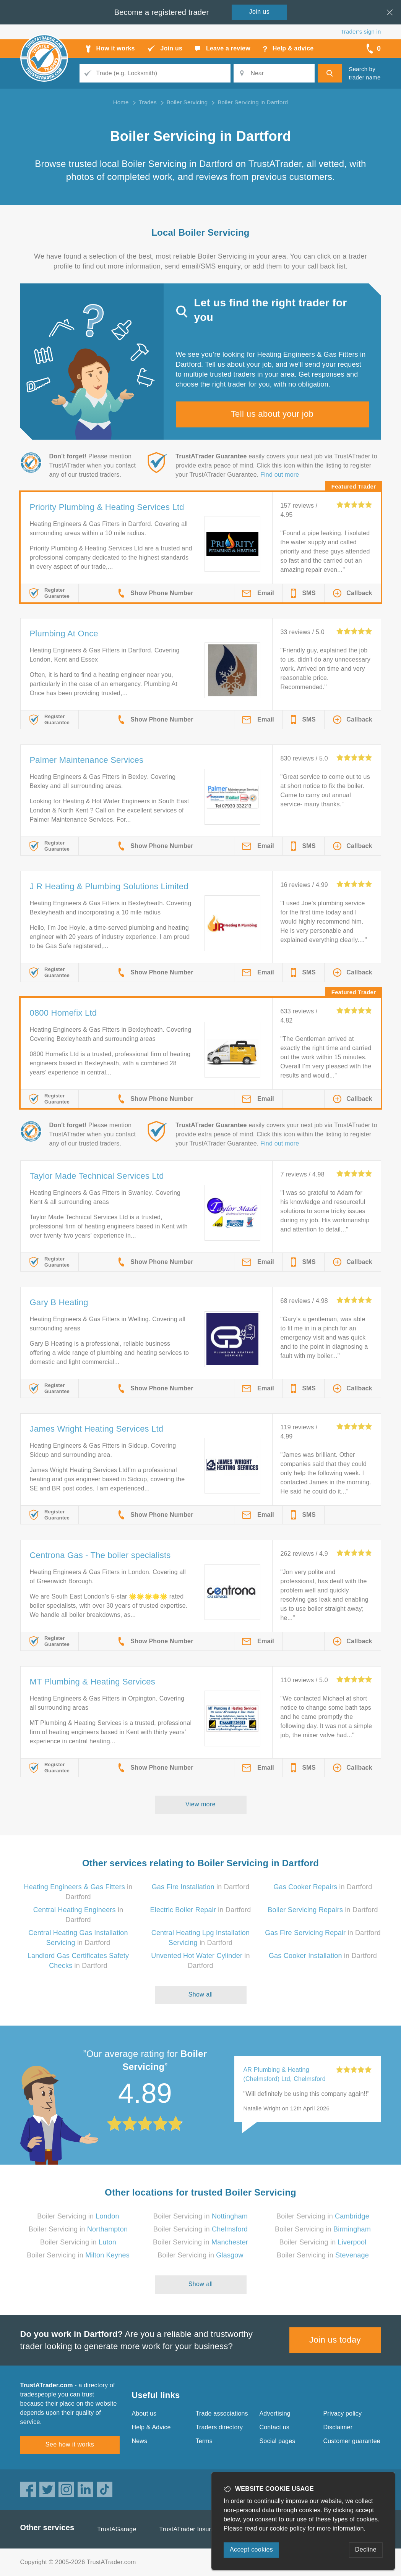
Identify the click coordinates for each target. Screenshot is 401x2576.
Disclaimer (338, 2427)
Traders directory (219, 2427)
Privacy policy (342, 2413)
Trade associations (222, 2413)
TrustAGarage (116, 2529)
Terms (204, 2441)
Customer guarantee (351, 2441)
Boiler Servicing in (78, 2216)
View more (200, 1804)
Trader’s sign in (361, 31)
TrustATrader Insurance (192, 2529)
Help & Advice (151, 2427)
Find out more (279, 474)
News (140, 2441)
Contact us (274, 2427)
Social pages (277, 2441)
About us (144, 2413)
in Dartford (201, 1887)
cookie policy (288, 2528)
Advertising (275, 2413)
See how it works (69, 2444)
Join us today (335, 2340)
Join (259, 11)
